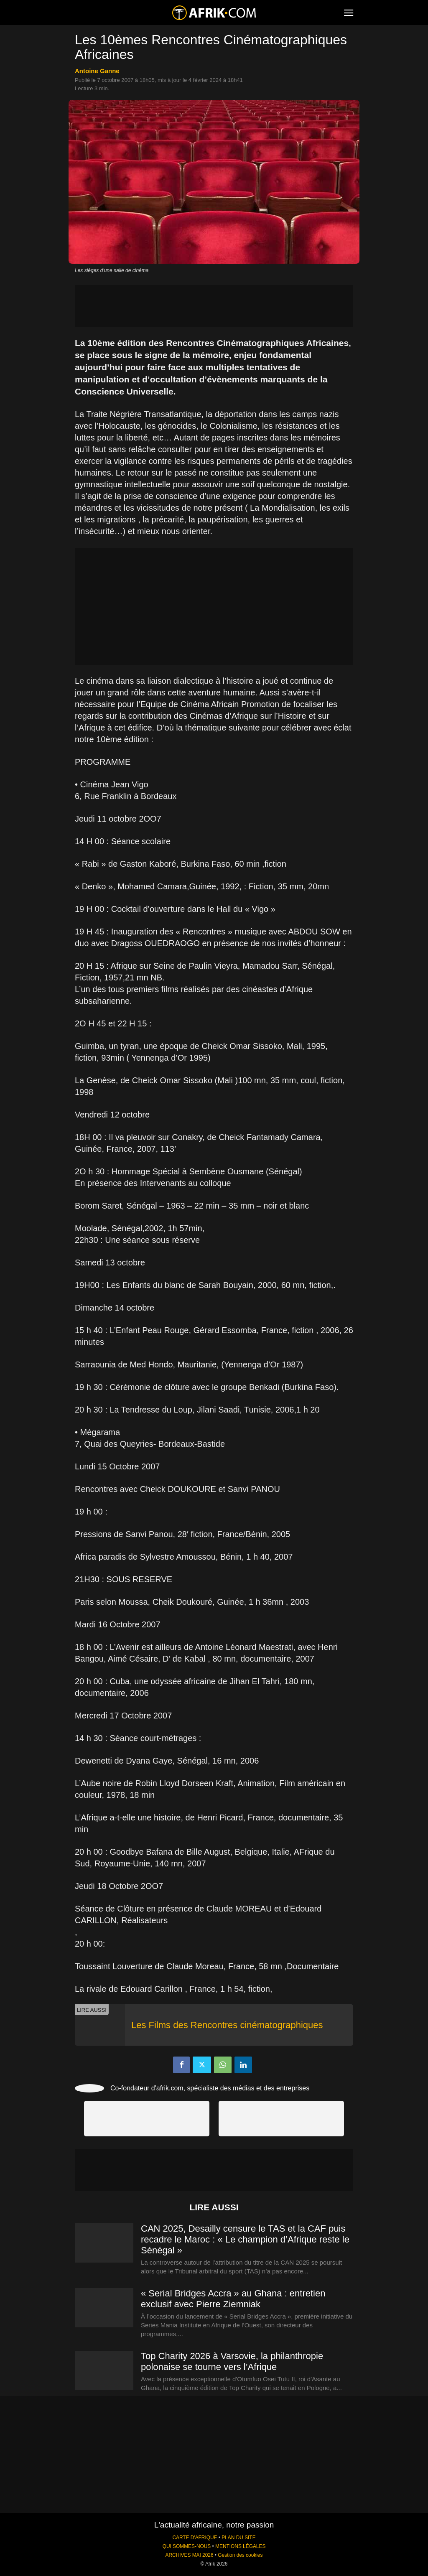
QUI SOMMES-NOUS (187, 2546)
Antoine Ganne (97, 70)
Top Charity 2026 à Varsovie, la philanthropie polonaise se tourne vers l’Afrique (232, 2361)
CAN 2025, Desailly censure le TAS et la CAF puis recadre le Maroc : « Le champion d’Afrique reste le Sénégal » (245, 2239)
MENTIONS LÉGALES (240, 2546)
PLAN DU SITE (238, 2537)
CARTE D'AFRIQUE (194, 2537)
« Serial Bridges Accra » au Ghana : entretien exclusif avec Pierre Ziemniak (233, 2298)
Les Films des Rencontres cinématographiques (227, 2025)
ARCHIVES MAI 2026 (190, 2555)
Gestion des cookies (240, 2555)
